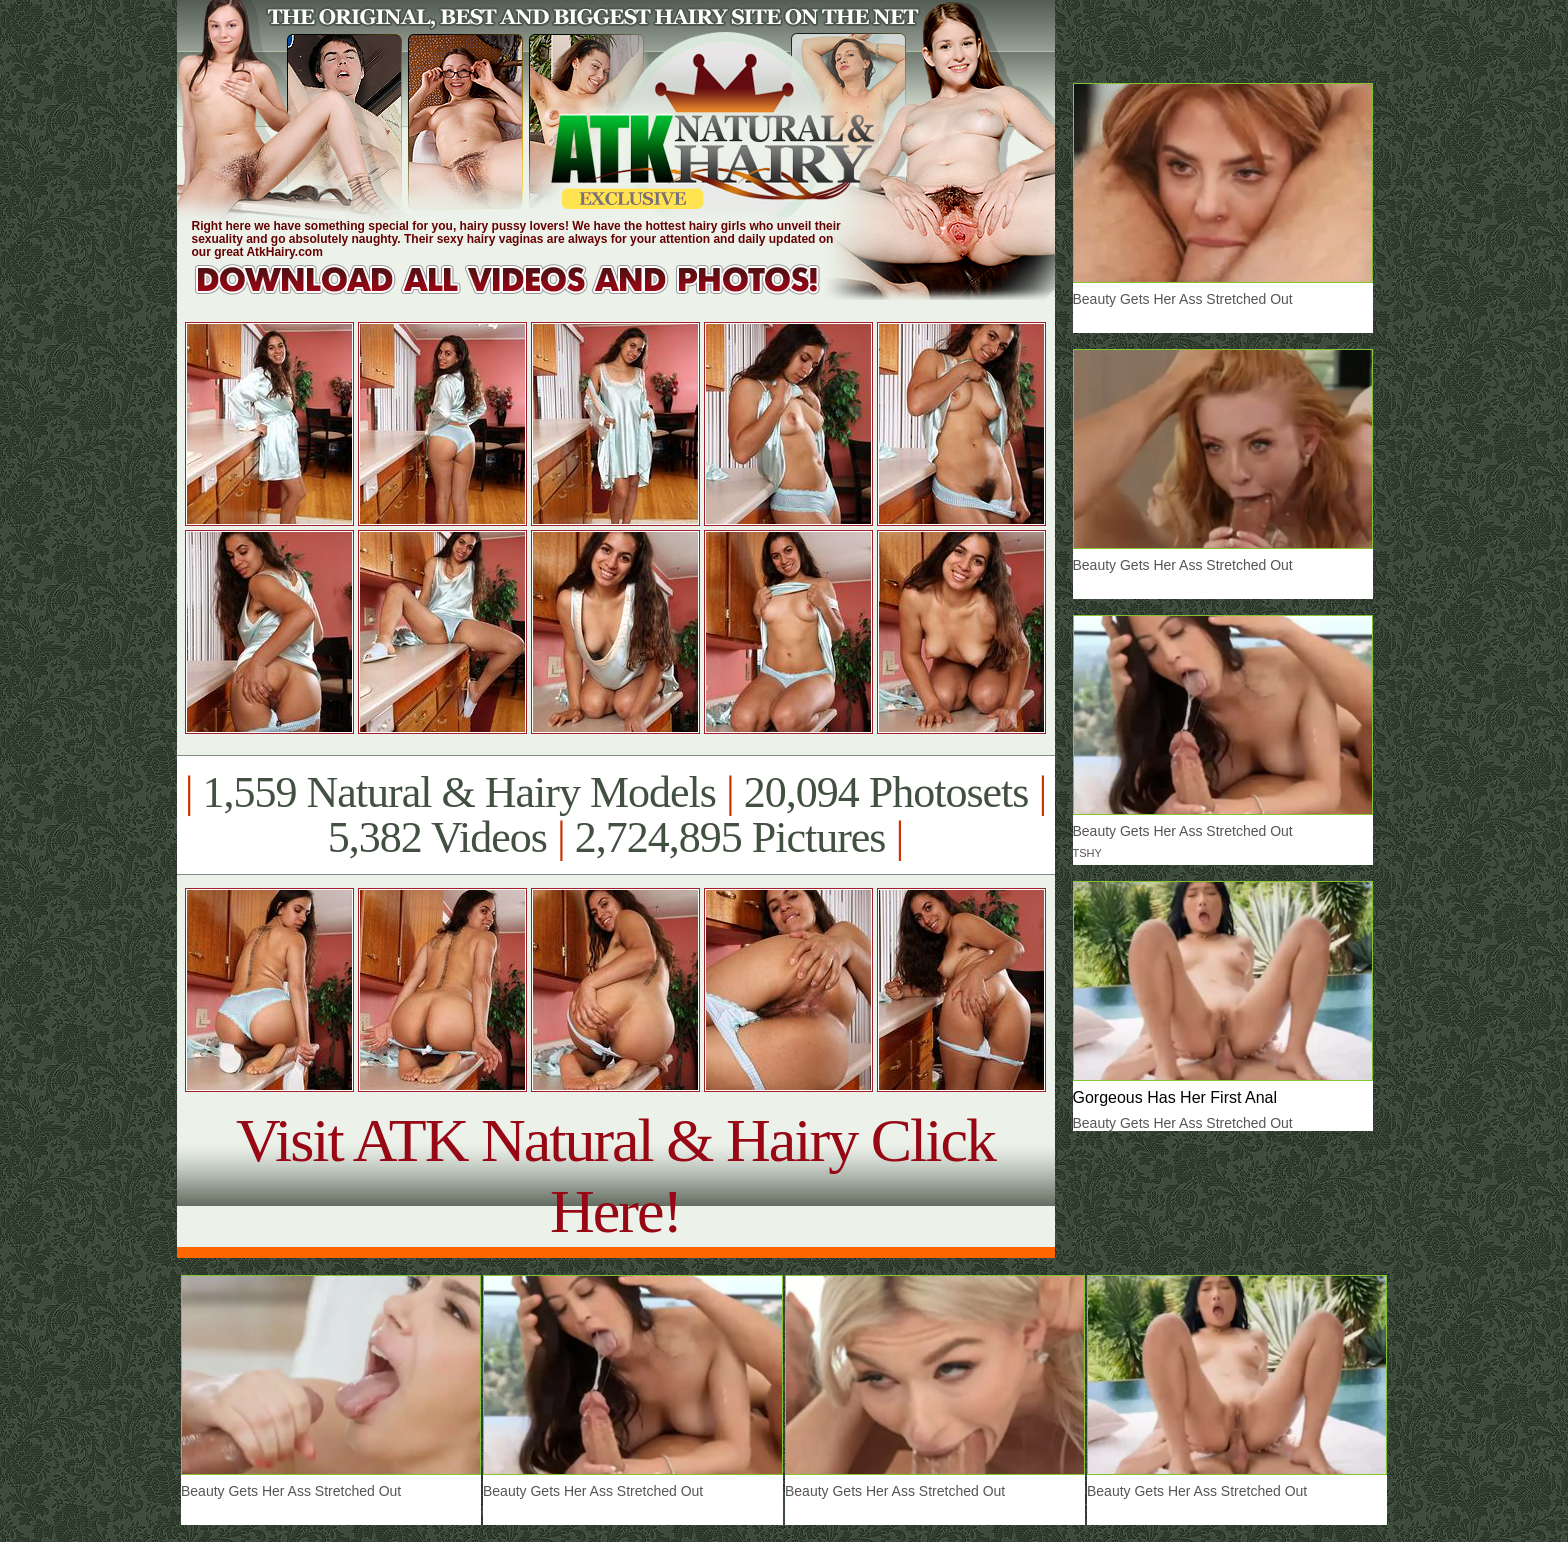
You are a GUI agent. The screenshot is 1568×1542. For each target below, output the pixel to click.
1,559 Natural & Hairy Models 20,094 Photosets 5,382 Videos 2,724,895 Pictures (615, 815)
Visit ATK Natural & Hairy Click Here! (615, 1175)
